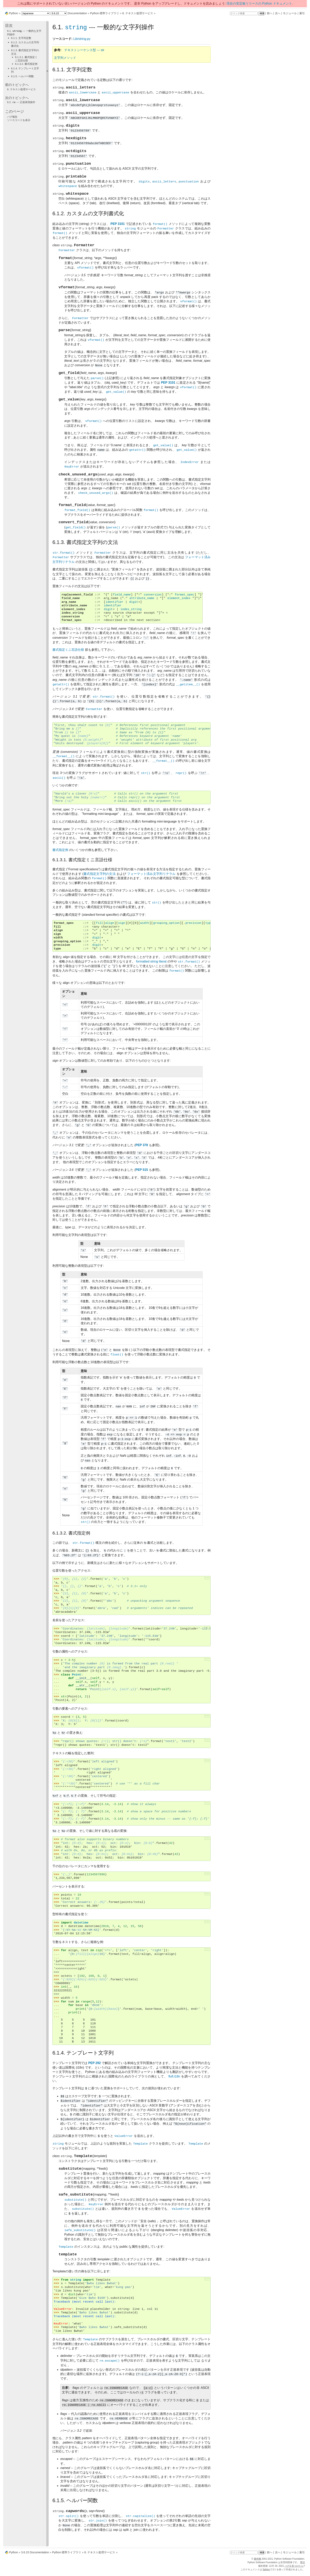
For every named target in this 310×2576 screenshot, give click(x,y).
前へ (269, 13)
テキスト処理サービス (137, 13)
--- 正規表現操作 (21, 101)
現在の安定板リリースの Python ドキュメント (259, 3)
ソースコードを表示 (18, 119)
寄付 (302, 2565)
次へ (278, 13)
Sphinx (266, 2572)
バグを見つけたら (293, 2569)
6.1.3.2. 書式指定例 (26, 63)
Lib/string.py (81, 39)
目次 (9, 25)
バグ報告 (12, 116)
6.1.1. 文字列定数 (21, 37)
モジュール (290, 13)
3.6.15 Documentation (35, 2555)
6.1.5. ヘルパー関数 (22, 76)
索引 (302, 13)
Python (13, 13)
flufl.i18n (174, 2088)
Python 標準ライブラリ (104, 13)
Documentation (77, 13)
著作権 (257, 2561)
